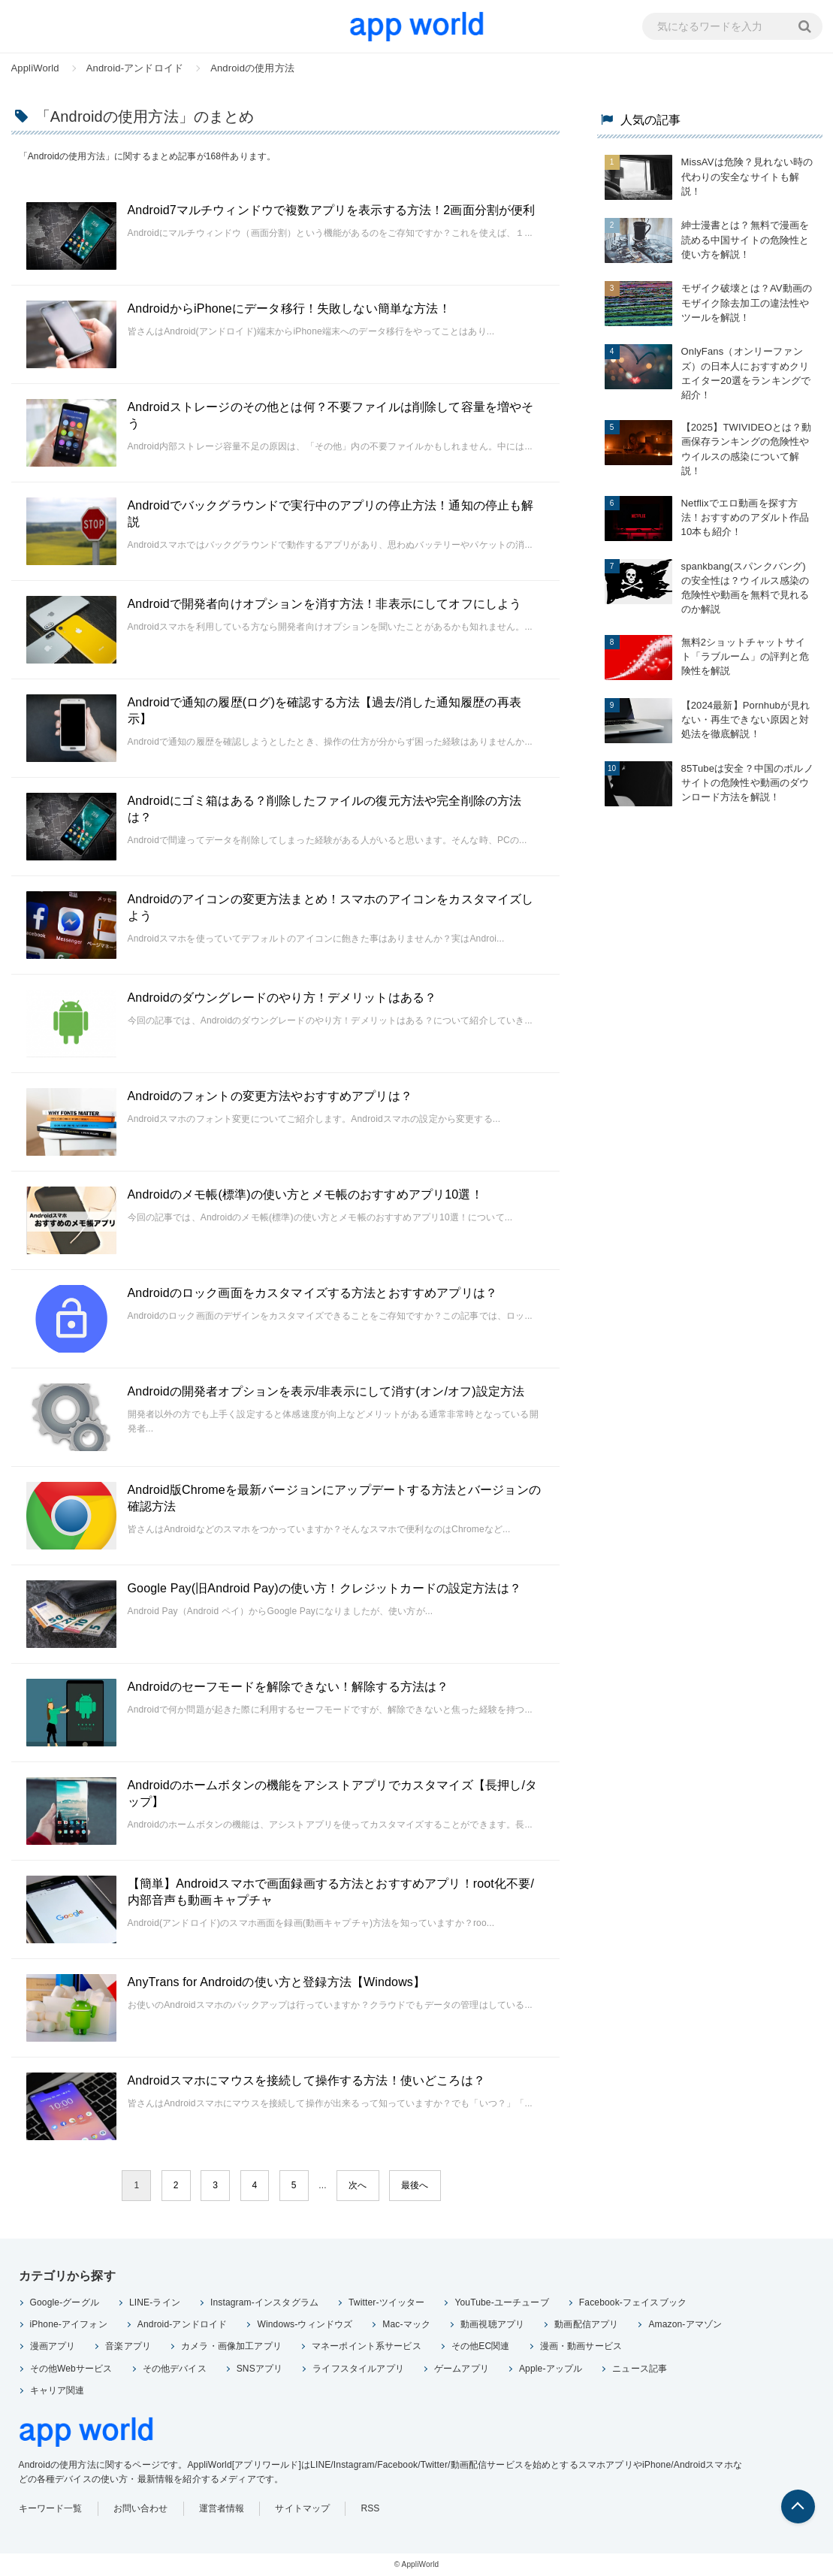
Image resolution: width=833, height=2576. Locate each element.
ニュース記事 (639, 2368)
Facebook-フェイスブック (633, 2302)
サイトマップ (302, 2508)
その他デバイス (175, 2368)
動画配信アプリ (586, 2324)
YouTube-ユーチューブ (501, 2302)
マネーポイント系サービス (366, 2346)
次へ (358, 2185)
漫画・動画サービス (581, 2346)
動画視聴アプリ (492, 2324)
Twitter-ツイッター (386, 2302)
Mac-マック (406, 2324)
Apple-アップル (550, 2368)
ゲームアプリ (461, 2368)
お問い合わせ (140, 2508)
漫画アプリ (53, 2346)
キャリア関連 (57, 2390)
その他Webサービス (71, 2368)
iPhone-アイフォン (68, 2324)
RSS (370, 2508)
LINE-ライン (154, 2302)
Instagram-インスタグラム (264, 2302)
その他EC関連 (480, 2346)
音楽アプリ (128, 2346)
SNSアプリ (260, 2368)
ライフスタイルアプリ (358, 2368)
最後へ (414, 2185)
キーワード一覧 (51, 2508)
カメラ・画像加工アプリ (231, 2346)
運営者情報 (222, 2508)
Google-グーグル (64, 2302)
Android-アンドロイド (182, 2324)
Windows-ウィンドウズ (304, 2324)
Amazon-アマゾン (685, 2324)
